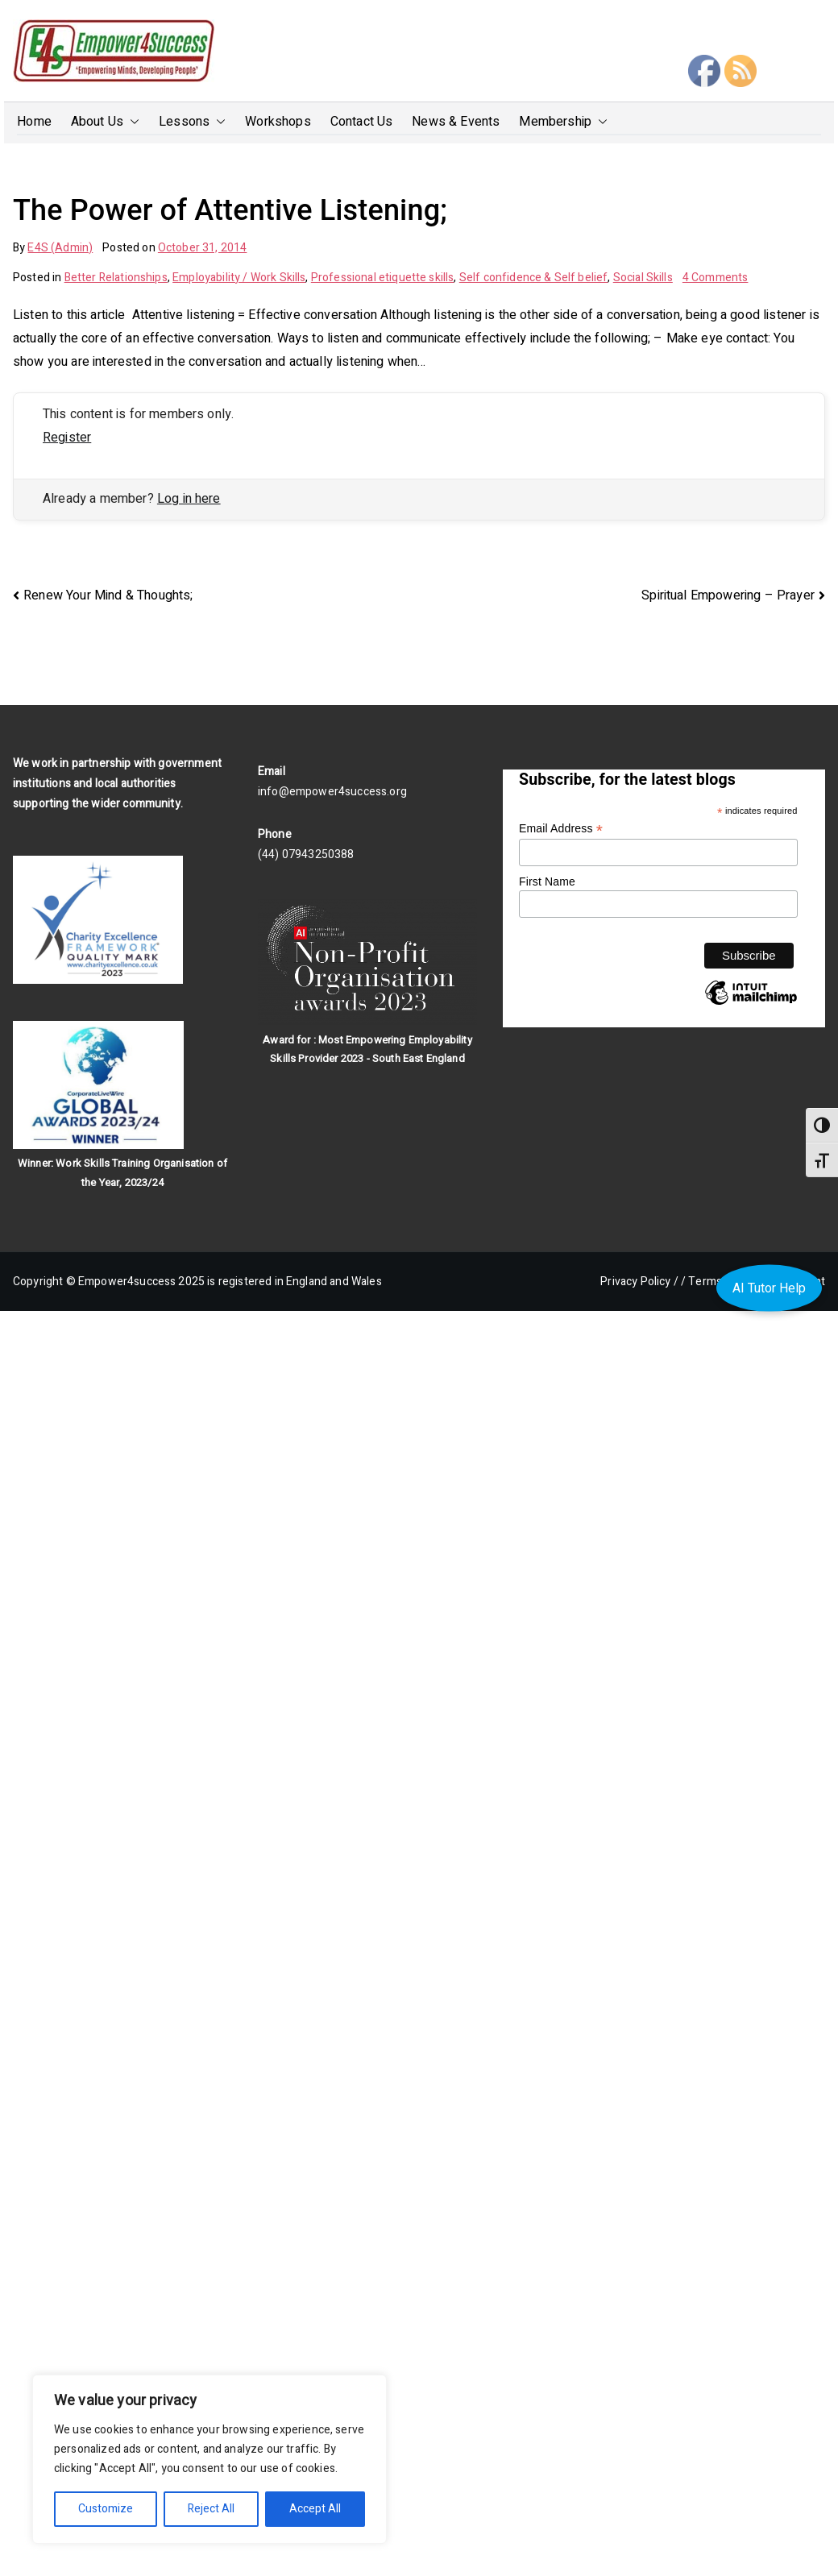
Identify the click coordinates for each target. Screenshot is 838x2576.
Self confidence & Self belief (533, 277)
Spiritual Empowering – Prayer (728, 595)
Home (34, 121)
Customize (105, 2508)
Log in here (189, 498)
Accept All (315, 2508)
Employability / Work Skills (238, 277)
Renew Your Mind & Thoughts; (108, 595)
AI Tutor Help (769, 1287)
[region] (209, 2459)
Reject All (211, 2508)
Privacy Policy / (639, 1281)
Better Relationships (116, 277)
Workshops (277, 121)
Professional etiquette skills (382, 277)
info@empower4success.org (332, 791)
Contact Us (361, 121)
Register (67, 437)
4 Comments (715, 277)
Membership (563, 122)
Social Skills (643, 277)
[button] (131, 122)
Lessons (192, 122)
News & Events (456, 121)
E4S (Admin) (60, 247)
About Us (105, 122)
